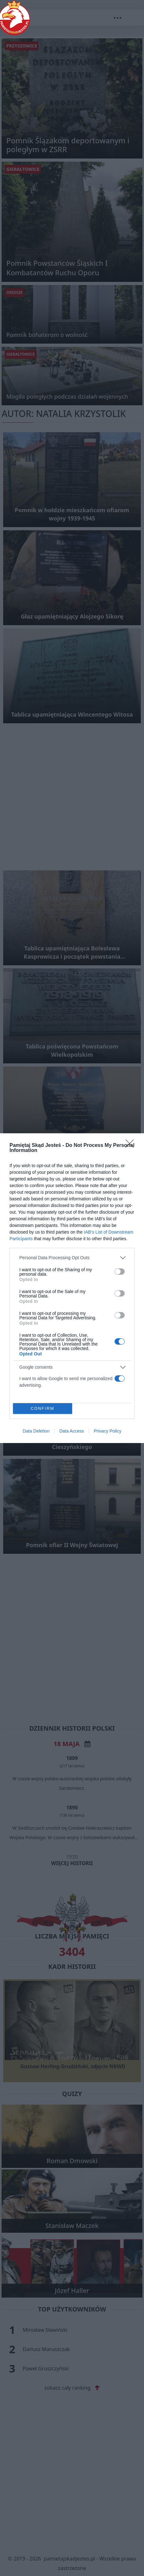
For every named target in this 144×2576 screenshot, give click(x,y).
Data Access (71, 1431)
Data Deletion (36, 1431)
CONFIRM (42, 1408)
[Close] (132, 1146)
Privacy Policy (107, 1431)
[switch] (120, 1271)
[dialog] (72, 1288)
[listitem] (72, 1257)
